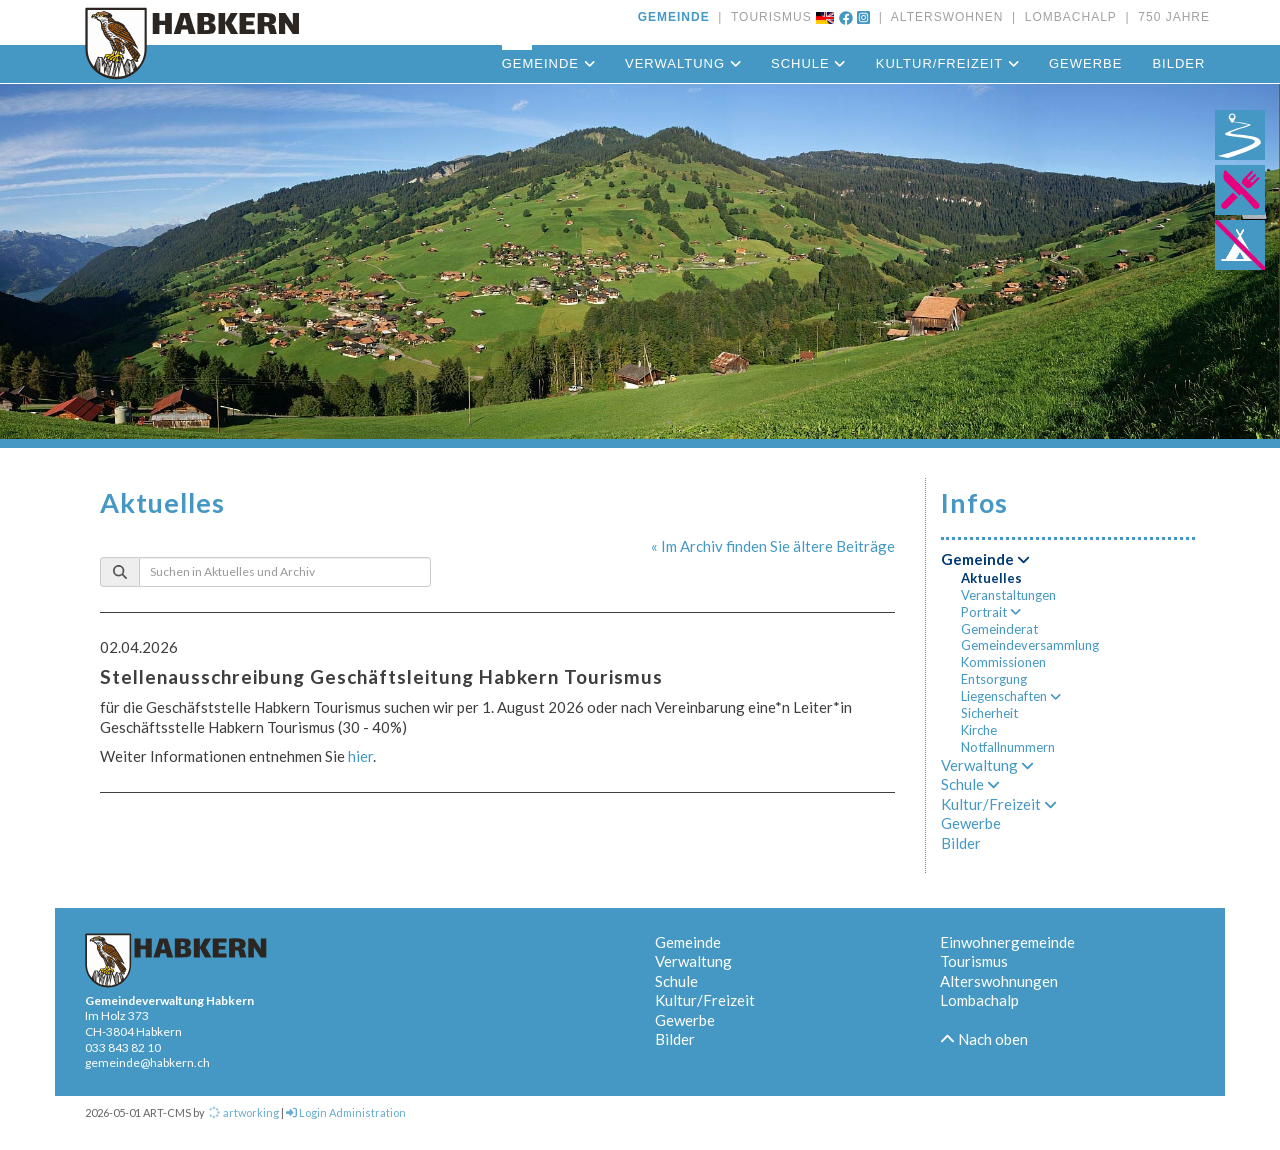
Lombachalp (979, 1000)
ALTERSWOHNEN (943, 17)
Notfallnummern (1008, 747)
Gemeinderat (999, 629)
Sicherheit (989, 713)
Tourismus (974, 961)
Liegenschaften (1011, 696)
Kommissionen (1003, 662)
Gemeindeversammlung (1030, 645)
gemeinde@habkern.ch (147, 1062)
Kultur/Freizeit (947, 63)
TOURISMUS (767, 17)
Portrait (991, 612)
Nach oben (984, 1039)
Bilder (1178, 63)
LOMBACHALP (1066, 17)
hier (360, 756)
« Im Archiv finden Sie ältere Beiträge (773, 546)
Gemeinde (548, 63)
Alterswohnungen (999, 981)
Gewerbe (1085, 63)
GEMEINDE (674, 17)
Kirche (979, 730)
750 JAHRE (1170, 17)
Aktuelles (991, 578)
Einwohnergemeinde (1007, 942)
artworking (243, 1112)
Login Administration (346, 1112)
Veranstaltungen (1008, 595)
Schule (808, 63)
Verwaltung (683, 63)
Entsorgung (994, 679)
